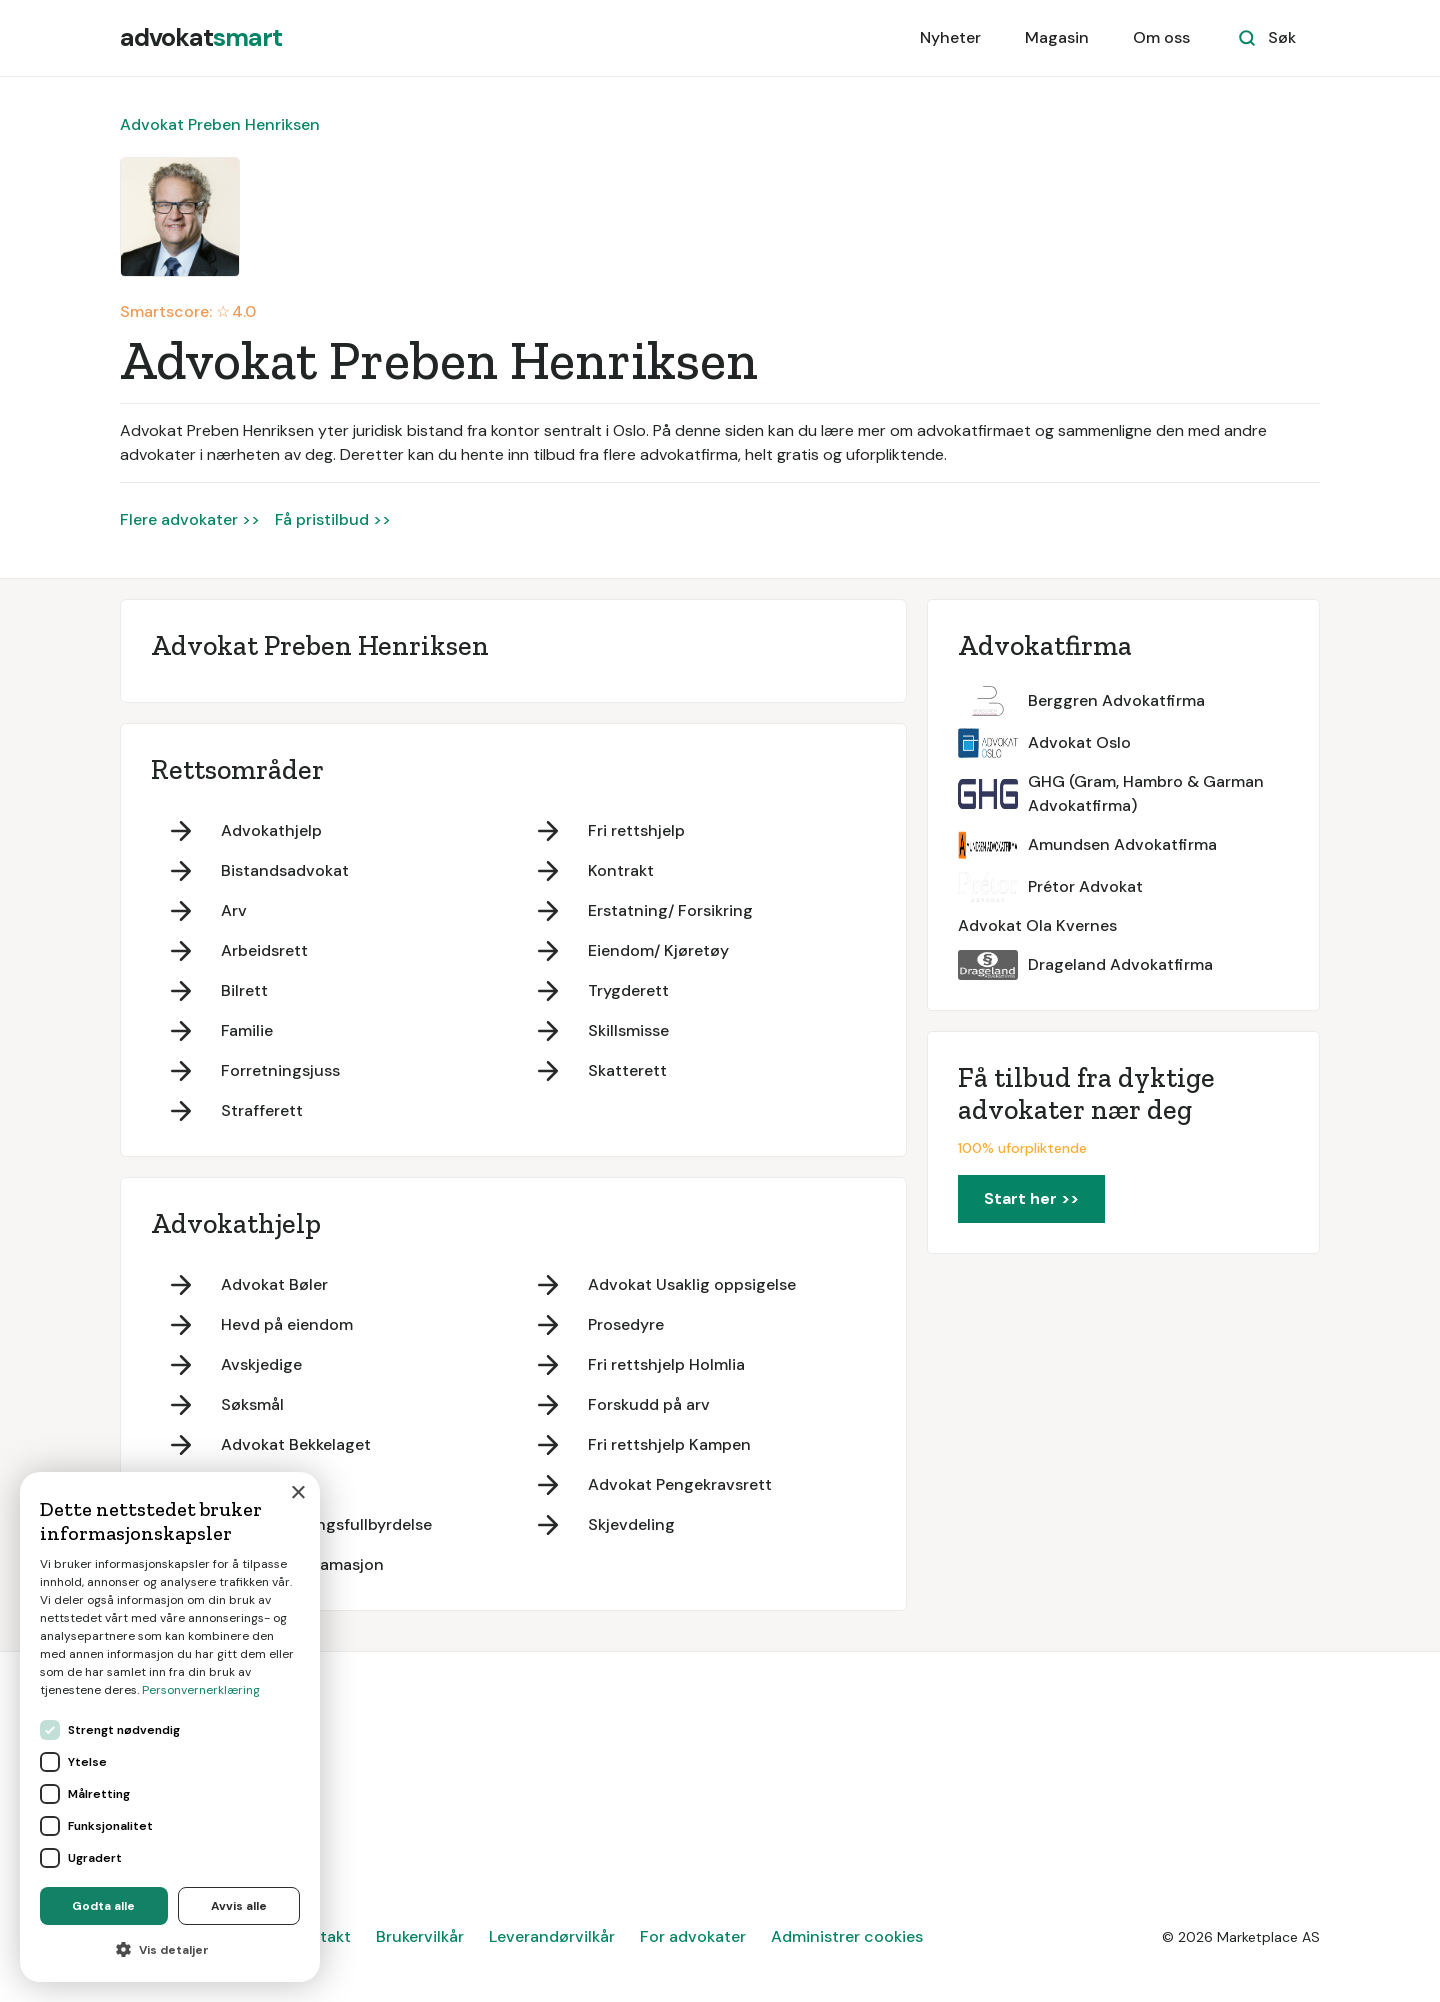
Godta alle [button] (103, 1906)
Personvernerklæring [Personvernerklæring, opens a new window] (201, 1690)
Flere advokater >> (190, 519)
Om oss (1161, 37)
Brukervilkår (420, 1936)
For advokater (693, 1936)
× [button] (297, 1493)
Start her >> (1031, 1198)
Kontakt (321, 1936)
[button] (170, 1950)
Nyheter (950, 37)
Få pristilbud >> (333, 519)
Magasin (1057, 37)
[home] (201, 38)
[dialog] (170, 1727)
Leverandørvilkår (552, 1936)
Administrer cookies (847, 1936)
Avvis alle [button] (239, 1906)
